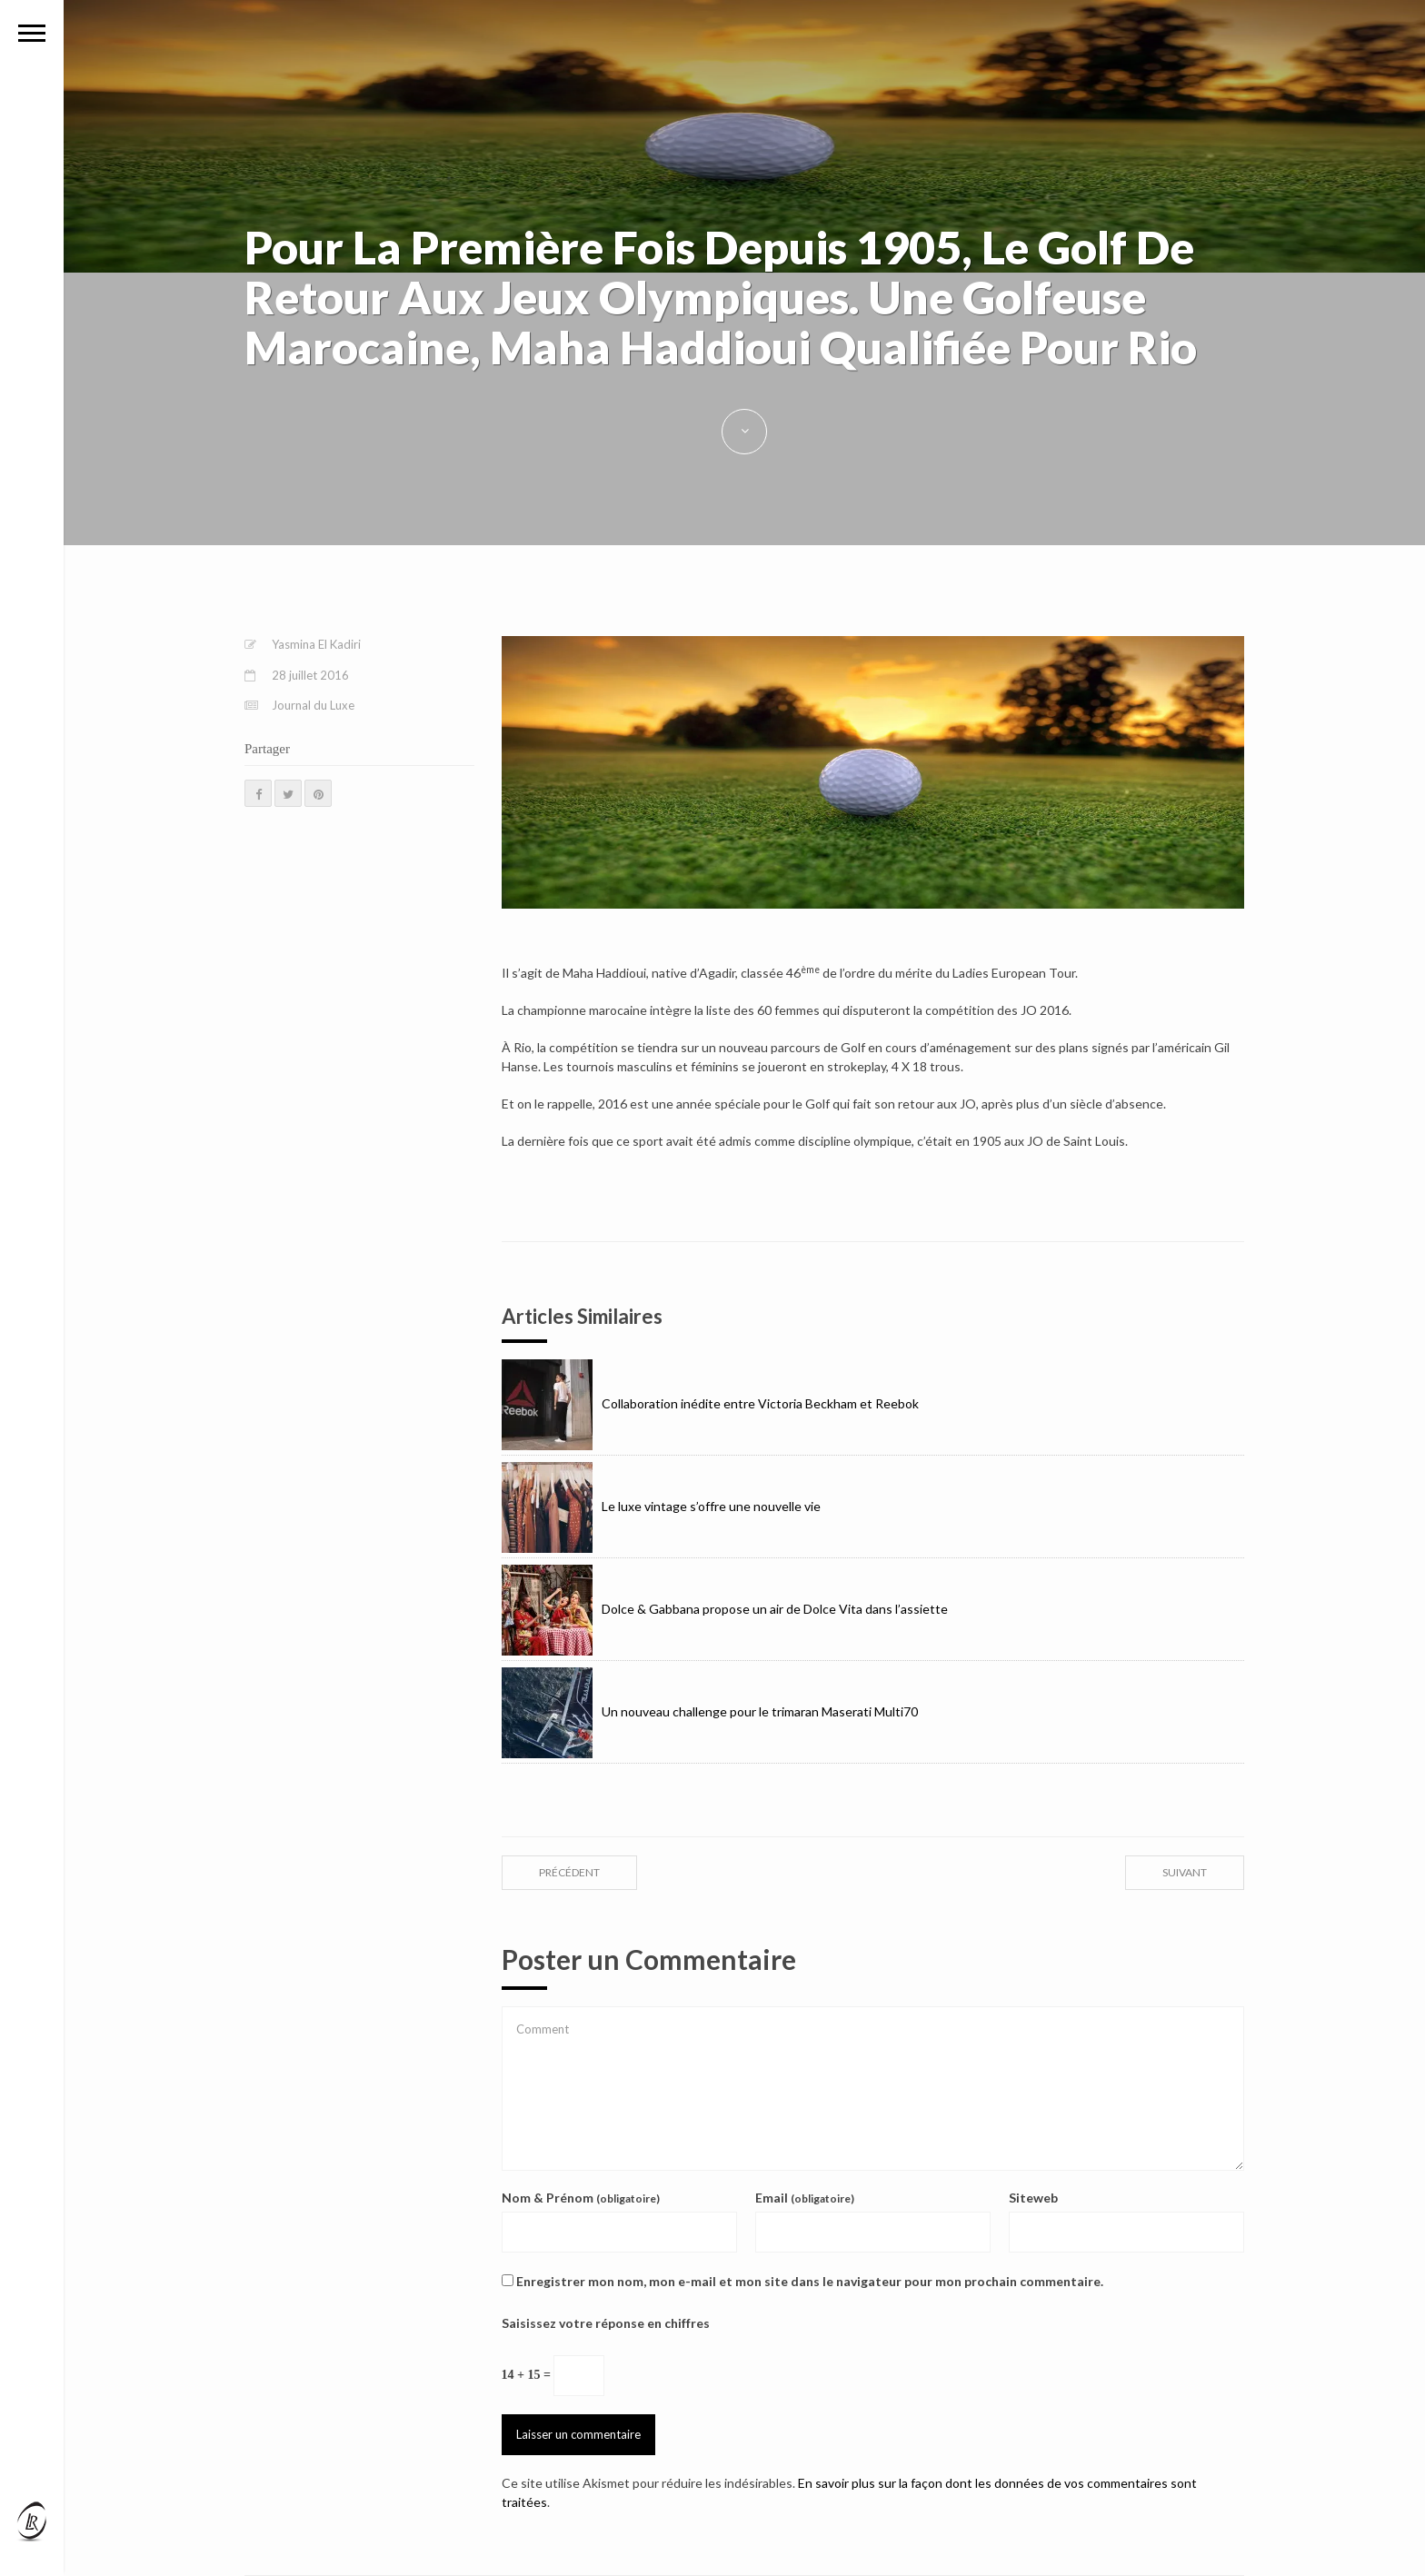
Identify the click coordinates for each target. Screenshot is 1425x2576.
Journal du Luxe (313, 705)
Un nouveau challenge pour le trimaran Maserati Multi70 (710, 1711)
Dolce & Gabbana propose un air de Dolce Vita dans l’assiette (725, 1608)
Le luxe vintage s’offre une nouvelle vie (661, 1506)
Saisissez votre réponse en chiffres (606, 2323)
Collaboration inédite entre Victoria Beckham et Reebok (710, 1403)
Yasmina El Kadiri (316, 644)
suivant (1184, 1872)
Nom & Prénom (581, 2197)
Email (804, 2197)
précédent (569, 1872)
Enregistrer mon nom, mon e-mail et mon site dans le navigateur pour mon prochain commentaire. (809, 2281)
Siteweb (1033, 2197)
